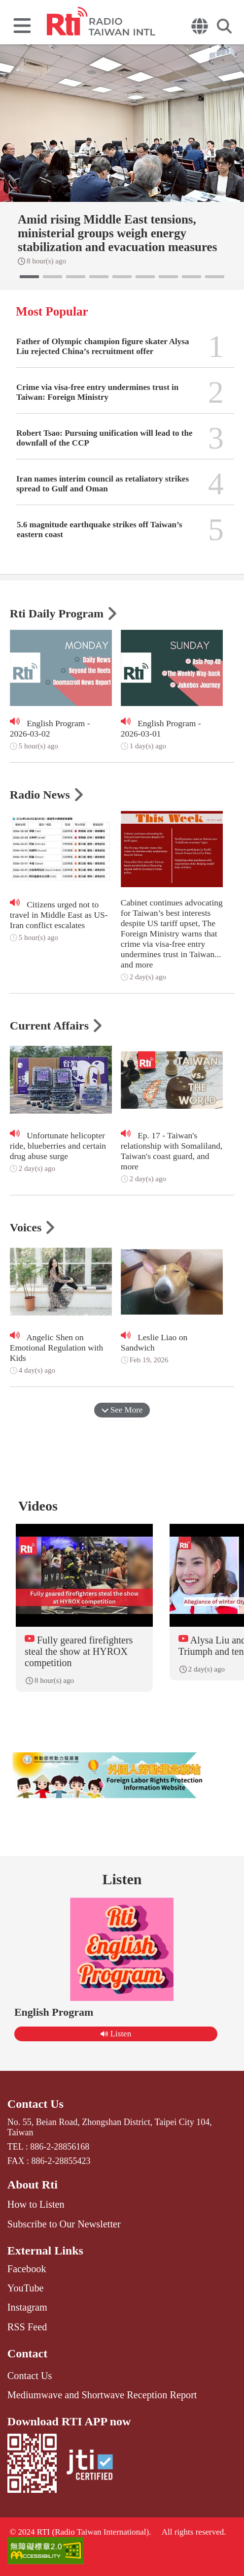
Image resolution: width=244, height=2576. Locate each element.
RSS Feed (27, 2326)
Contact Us (35, 2103)
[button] (29, 276)
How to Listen (36, 2204)
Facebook (26, 2268)
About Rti (32, 2184)
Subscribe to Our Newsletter (64, 2224)
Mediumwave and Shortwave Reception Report (102, 2394)
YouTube (25, 2288)
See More (122, 1410)
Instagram (27, 2307)
